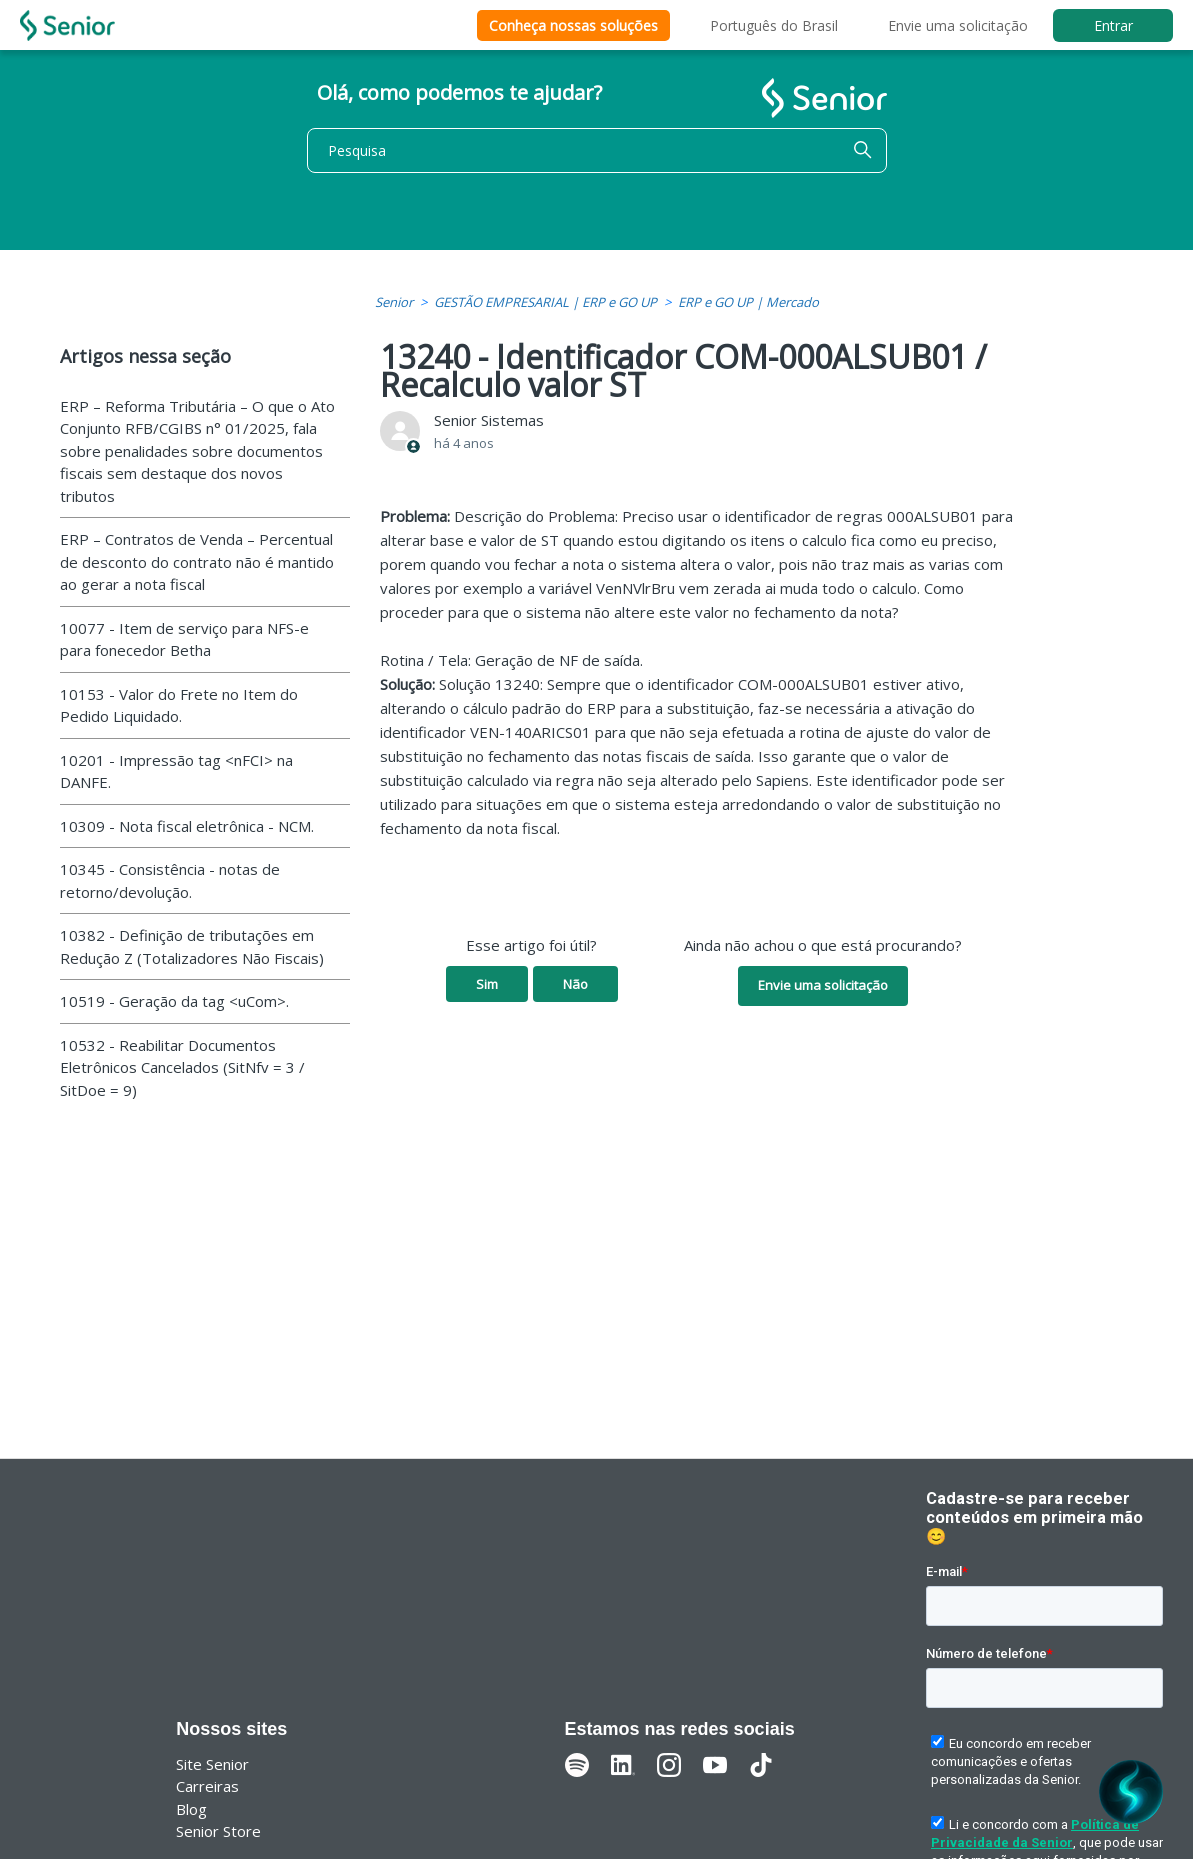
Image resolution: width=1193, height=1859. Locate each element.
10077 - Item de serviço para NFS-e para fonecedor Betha (184, 639)
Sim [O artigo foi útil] (487, 984)
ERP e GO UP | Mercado (748, 302)
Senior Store (218, 1831)
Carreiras (207, 1786)
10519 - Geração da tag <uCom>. (174, 1001)
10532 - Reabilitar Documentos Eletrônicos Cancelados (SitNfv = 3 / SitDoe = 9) (182, 1067)
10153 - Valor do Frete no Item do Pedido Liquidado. (179, 705)
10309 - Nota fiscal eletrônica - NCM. (187, 826)
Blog (191, 1809)
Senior (394, 302)
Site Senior (212, 1764)
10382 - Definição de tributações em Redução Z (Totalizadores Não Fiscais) (192, 946)
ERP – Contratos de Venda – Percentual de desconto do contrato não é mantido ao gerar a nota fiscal (197, 561)
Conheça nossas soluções (573, 25)
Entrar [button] (1113, 25)
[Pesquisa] (597, 150)
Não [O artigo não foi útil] (575, 984)
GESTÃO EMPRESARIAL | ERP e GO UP (545, 302)
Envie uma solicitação (958, 25)
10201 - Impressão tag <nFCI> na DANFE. (176, 771)
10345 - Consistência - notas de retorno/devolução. (170, 880)
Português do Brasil (774, 25)
